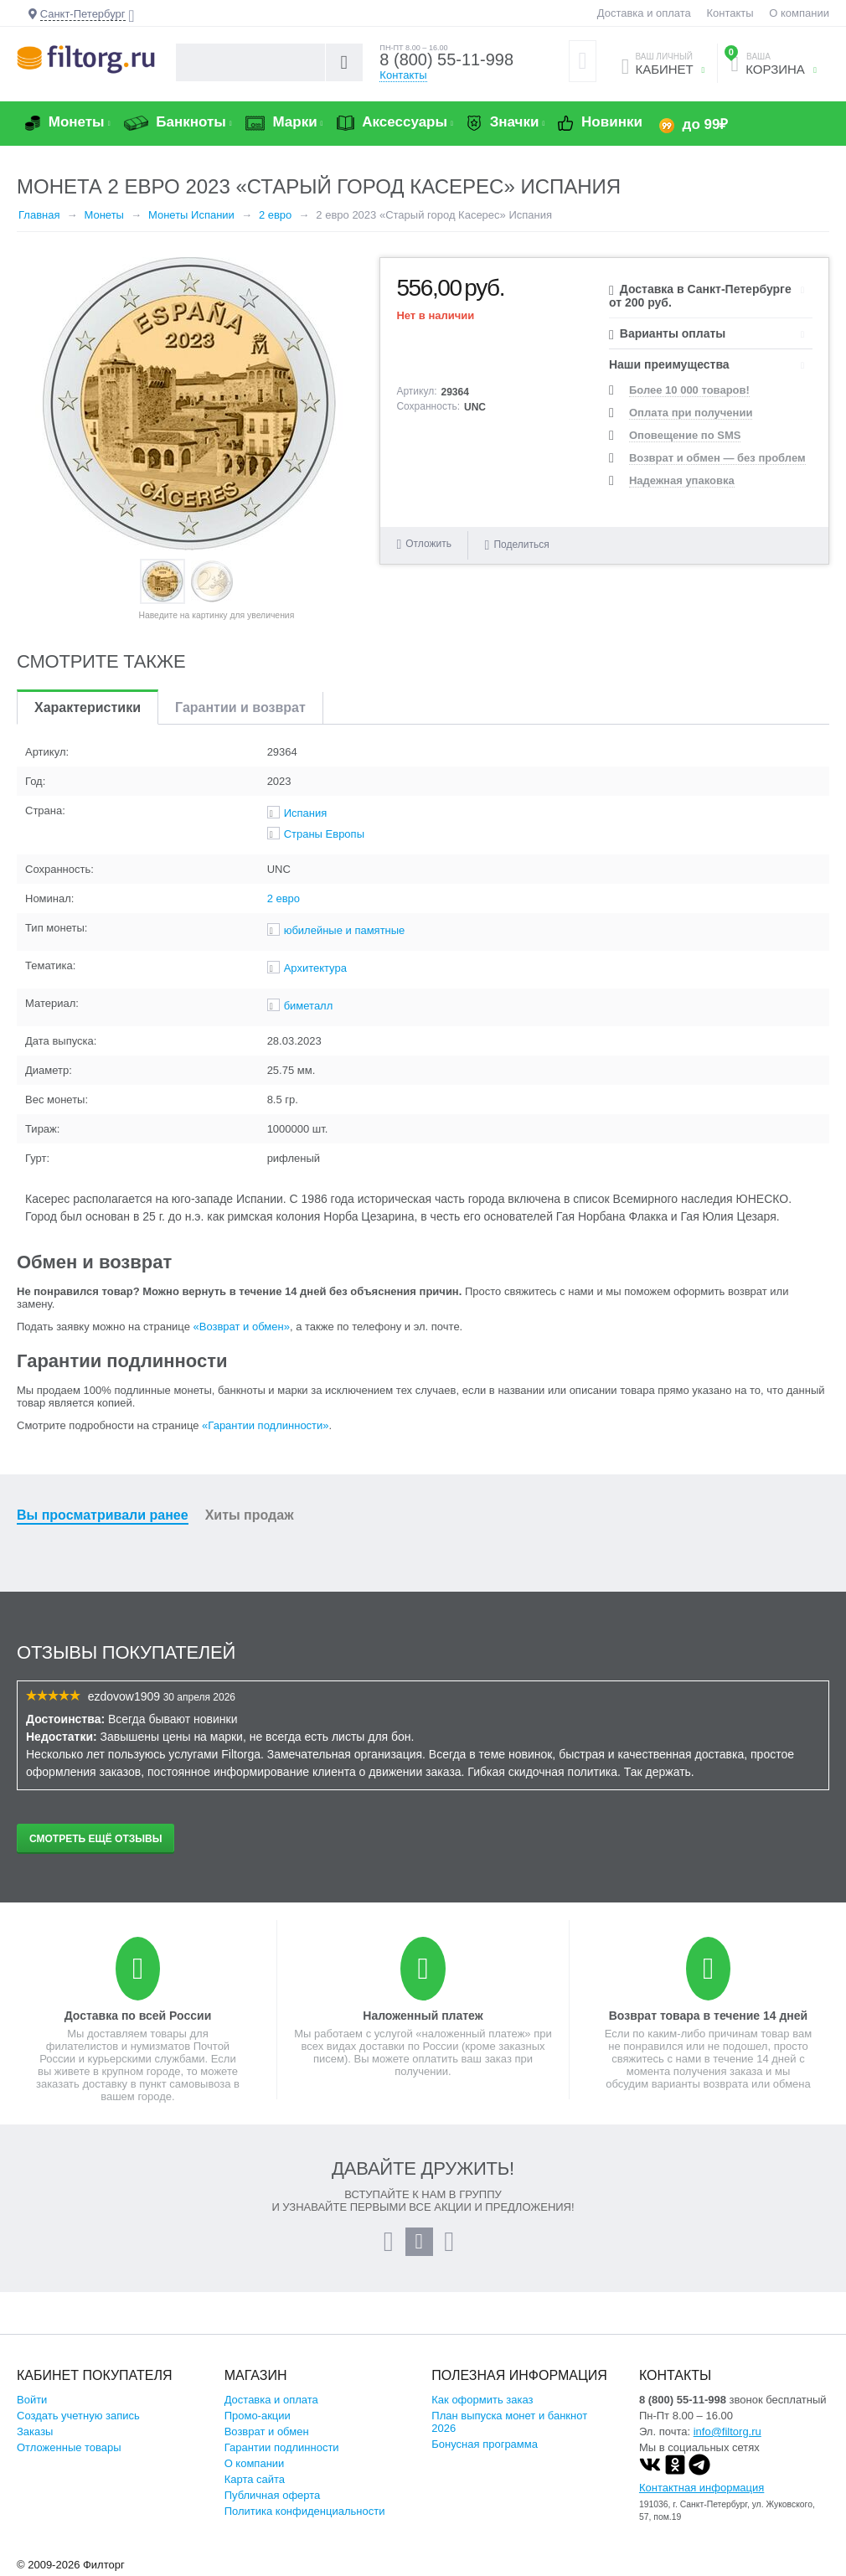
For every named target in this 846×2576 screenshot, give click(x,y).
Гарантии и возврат (240, 707)
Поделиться (517, 544)
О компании (799, 13)
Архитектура (315, 968)
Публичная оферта (272, 2495)
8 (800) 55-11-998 (446, 60)
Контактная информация (701, 2487)
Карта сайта (254, 2479)
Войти (32, 2399)
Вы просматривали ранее (102, 1515)
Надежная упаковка (682, 480)
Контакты (729, 13)
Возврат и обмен (266, 2431)
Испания (306, 813)
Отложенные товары (69, 2447)
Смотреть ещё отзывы (95, 1839)
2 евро (283, 898)
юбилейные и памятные (344, 930)
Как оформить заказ (482, 2399)
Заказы (35, 2431)
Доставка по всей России (138, 2015)
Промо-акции (257, 2415)
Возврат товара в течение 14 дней (708, 2015)
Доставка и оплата (644, 13)
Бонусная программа (484, 2444)
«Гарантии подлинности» (265, 1425)
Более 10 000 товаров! (689, 390)
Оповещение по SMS (684, 435)
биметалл (308, 1005)
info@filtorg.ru (727, 2431)
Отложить (428, 544)
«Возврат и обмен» (241, 1326)
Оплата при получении (690, 412)
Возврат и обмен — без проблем (717, 458)
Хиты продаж (249, 1515)
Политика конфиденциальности (304, 2511)
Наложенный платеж (422, 2015)
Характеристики (87, 707)
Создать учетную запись (78, 2415)
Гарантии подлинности (281, 2447)
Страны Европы (324, 834)
